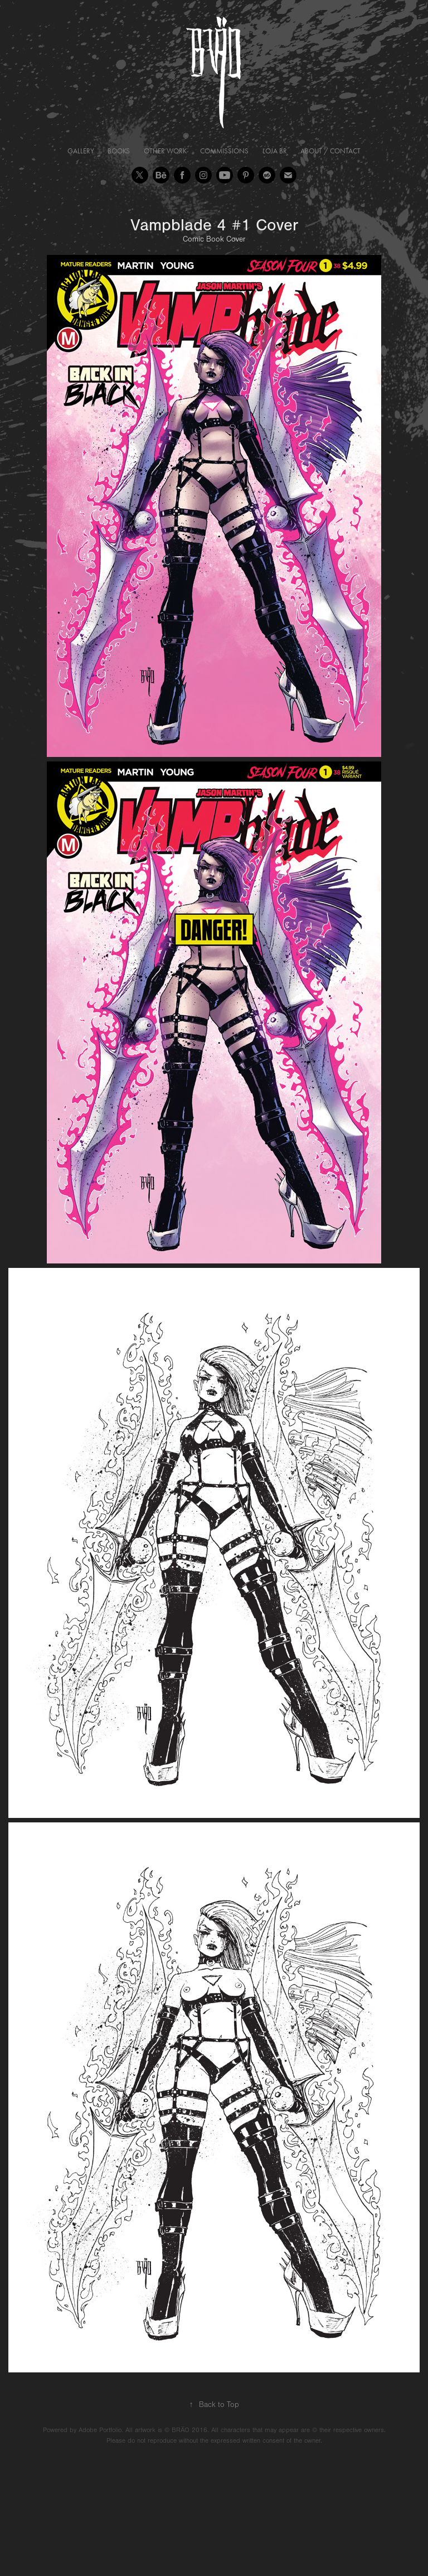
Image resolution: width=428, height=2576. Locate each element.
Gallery (80, 151)
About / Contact (330, 151)
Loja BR (274, 151)
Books (119, 151)
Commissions (224, 151)
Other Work (165, 151)
